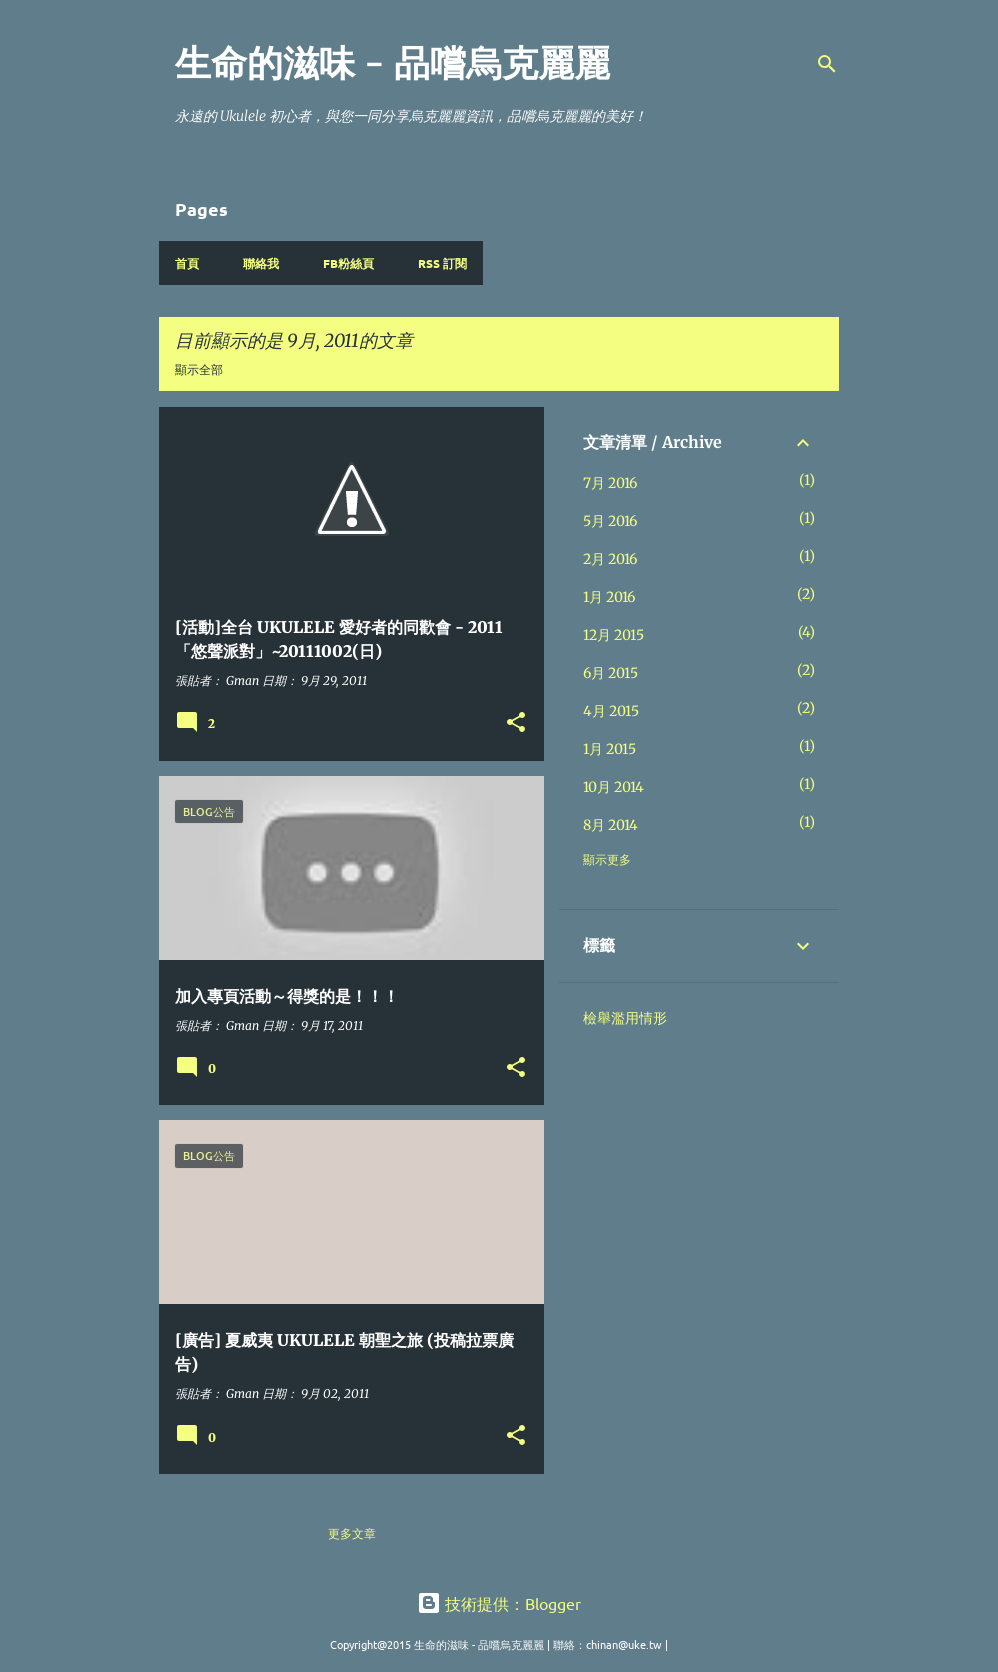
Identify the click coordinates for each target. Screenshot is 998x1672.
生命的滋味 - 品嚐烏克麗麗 (392, 63)
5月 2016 (610, 521)
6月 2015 (610, 673)
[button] (516, 723)
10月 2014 (613, 787)
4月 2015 (611, 711)
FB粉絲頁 (348, 263)
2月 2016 (610, 559)
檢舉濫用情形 (625, 1018)
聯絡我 (261, 263)
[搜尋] (827, 64)
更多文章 (352, 1533)
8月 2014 (610, 825)
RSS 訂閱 (442, 263)
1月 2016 (609, 597)
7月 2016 (610, 483)
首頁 (187, 263)
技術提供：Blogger (499, 1603)
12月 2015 (613, 635)
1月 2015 (609, 749)
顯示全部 (199, 369)
